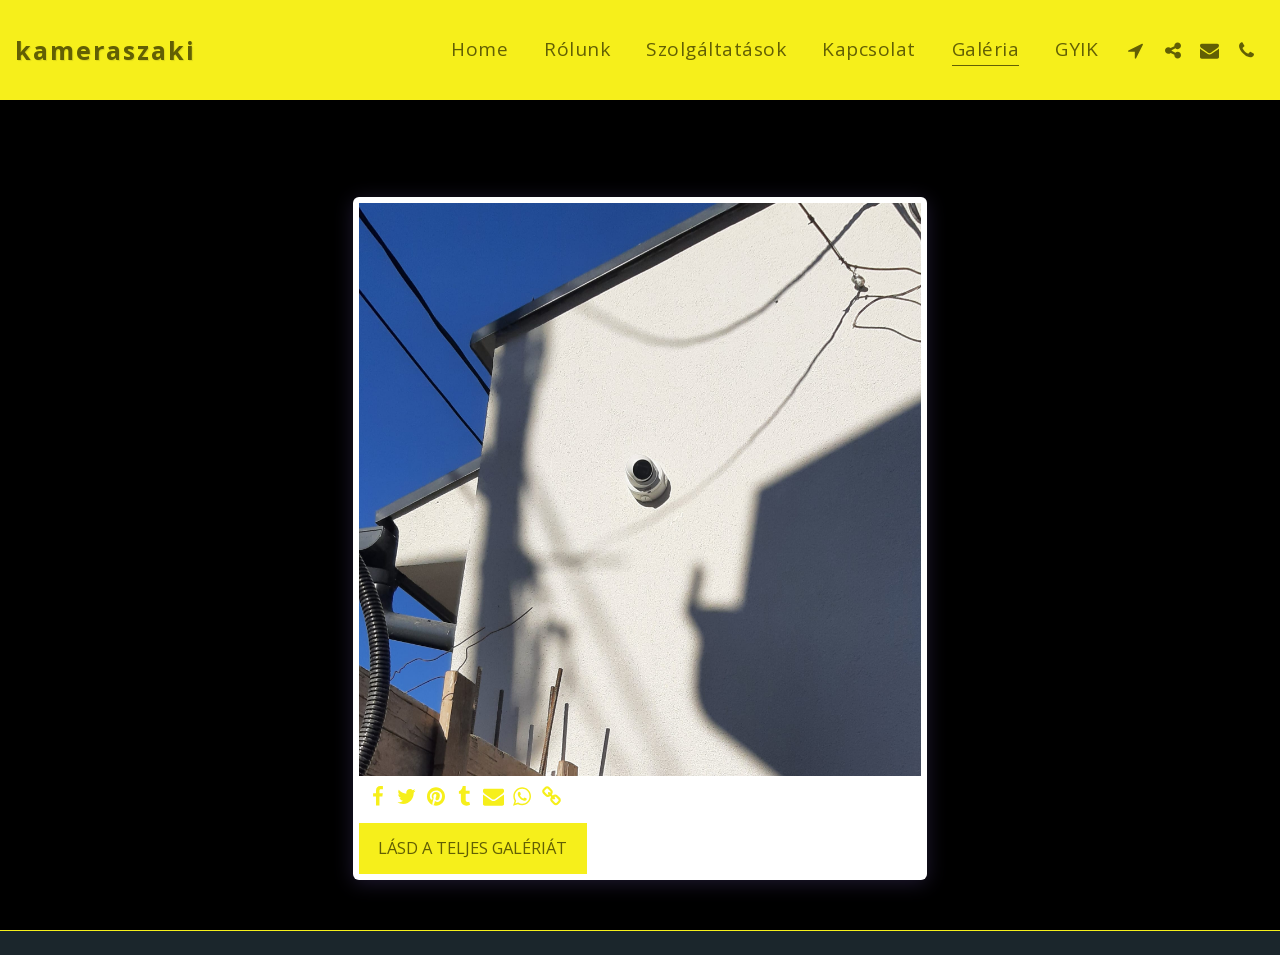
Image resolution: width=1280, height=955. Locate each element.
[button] (1135, 50)
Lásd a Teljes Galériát (472, 847)
